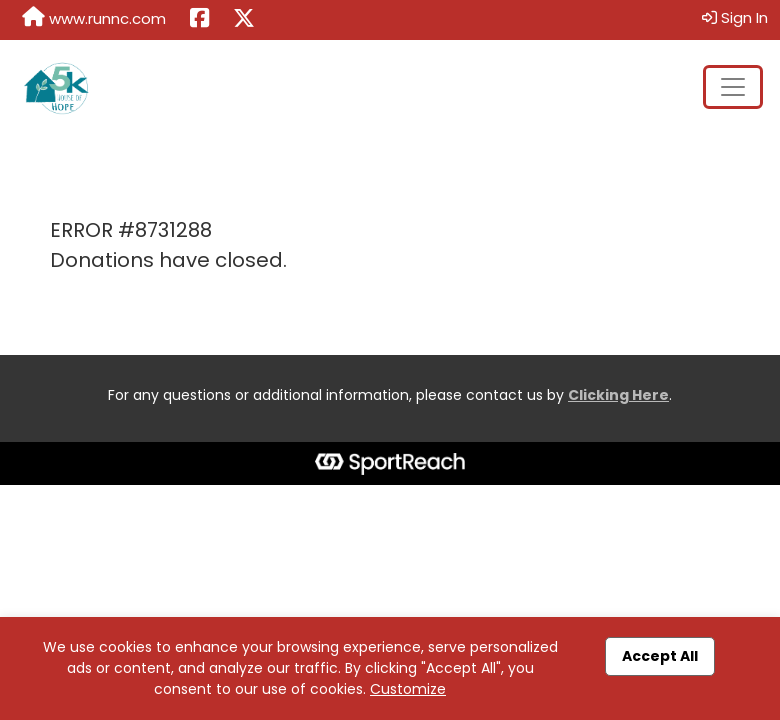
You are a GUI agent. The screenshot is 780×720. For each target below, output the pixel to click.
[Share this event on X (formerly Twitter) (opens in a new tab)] (244, 20)
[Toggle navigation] (733, 87)
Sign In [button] (735, 17)
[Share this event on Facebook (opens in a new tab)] (199, 20)
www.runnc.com (94, 18)
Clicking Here (618, 395)
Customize (408, 689)
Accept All (660, 656)
